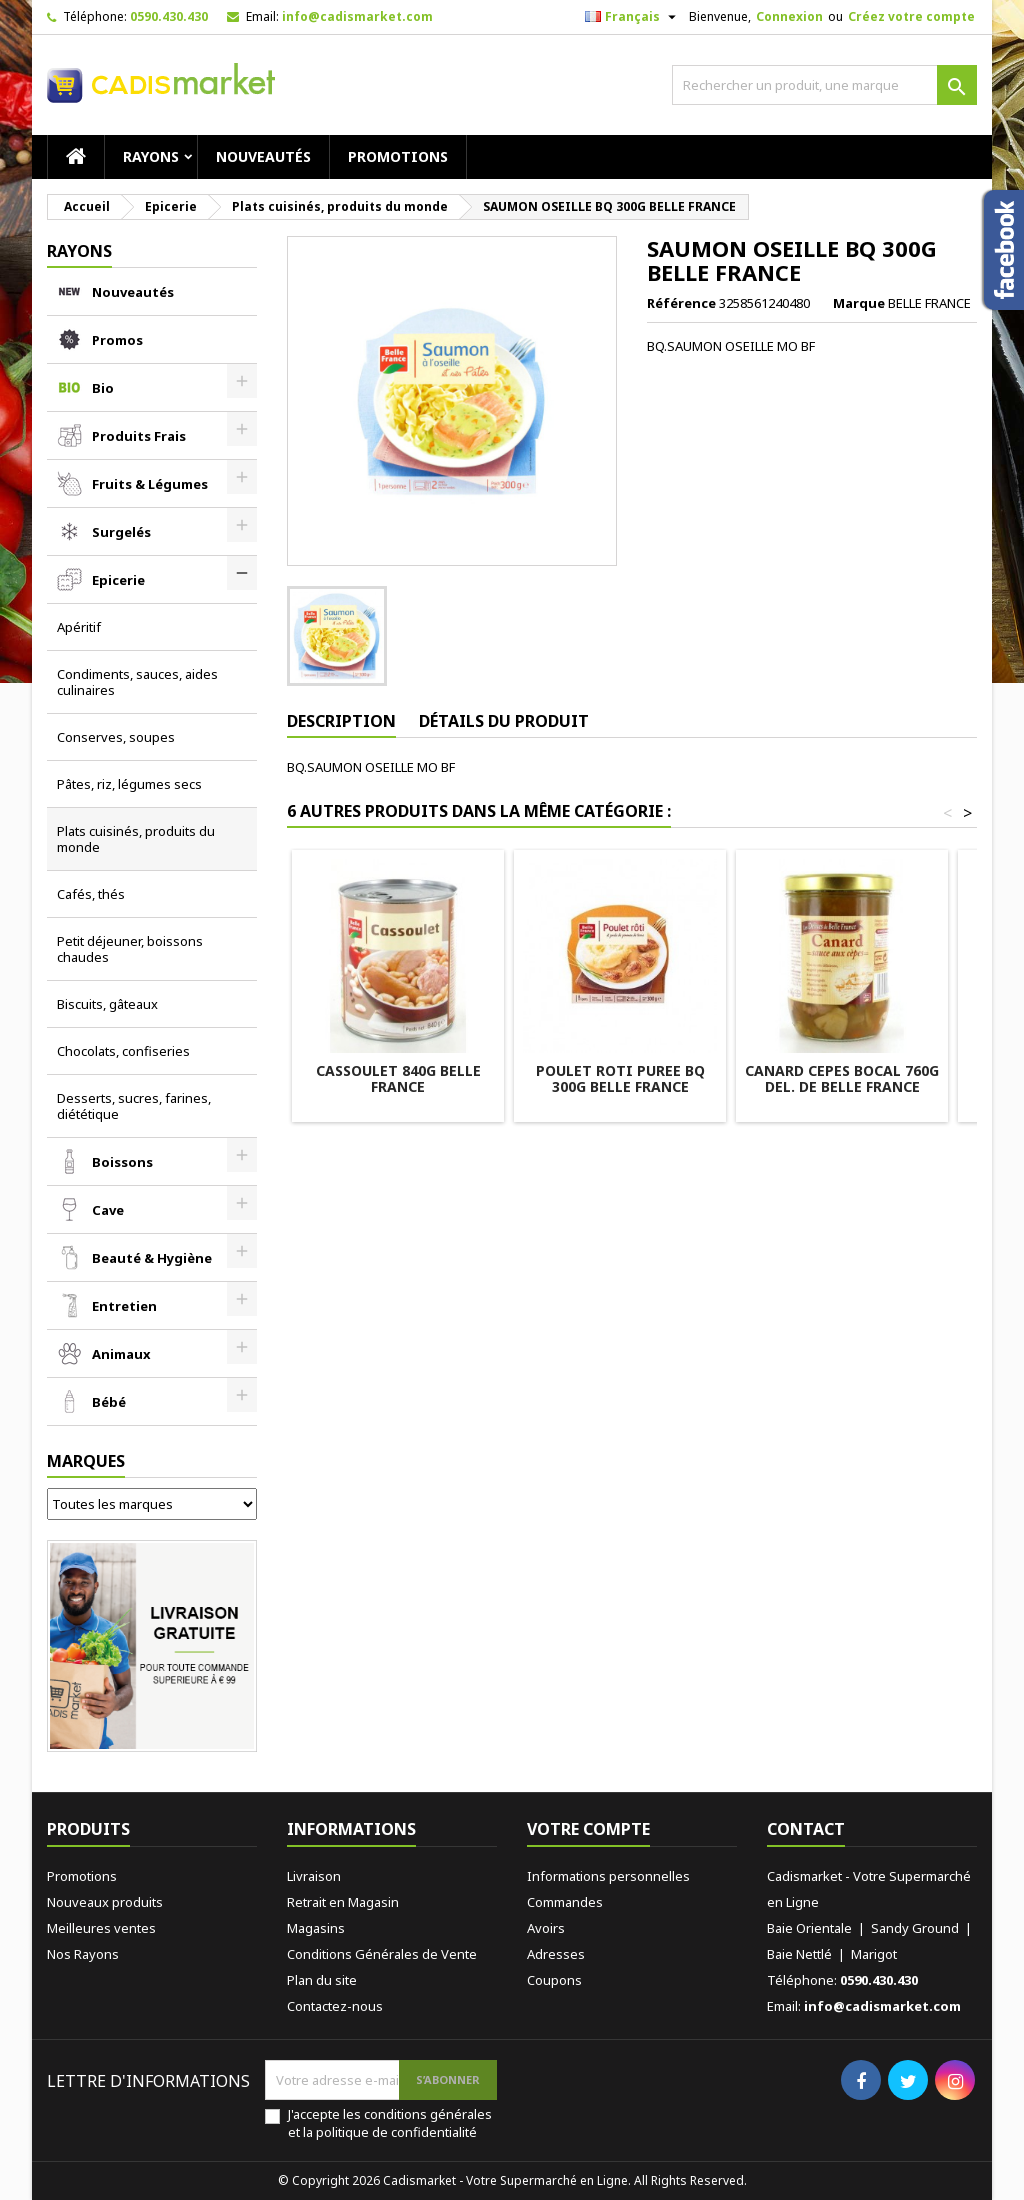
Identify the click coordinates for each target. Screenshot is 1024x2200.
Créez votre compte (911, 16)
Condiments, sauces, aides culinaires (137, 682)
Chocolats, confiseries (123, 1051)
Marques (86, 1461)
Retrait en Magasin (343, 1902)
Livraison (314, 1876)
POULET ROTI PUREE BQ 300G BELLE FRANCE (620, 1078)
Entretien (124, 1306)
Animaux (121, 1354)
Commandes (565, 1902)
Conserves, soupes (116, 737)
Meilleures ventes (101, 1928)
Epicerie (118, 580)
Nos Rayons (83, 1954)
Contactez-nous (335, 2006)
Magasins (316, 1928)
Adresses (556, 1954)
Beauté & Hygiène (152, 1258)
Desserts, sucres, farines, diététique (134, 1106)
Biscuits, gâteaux (107, 1004)
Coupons (554, 1980)
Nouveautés (263, 156)
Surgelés (121, 532)
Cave (108, 1210)
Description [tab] (341, 721)
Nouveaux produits (105, 1902)
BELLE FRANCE (929, 303)
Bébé (109, 1402)
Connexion (789, 16)
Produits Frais (139, 436)
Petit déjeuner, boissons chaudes (130, 949)
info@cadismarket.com (357, 16)
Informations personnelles (608, 1876)
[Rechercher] (824, 85)
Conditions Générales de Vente (382, 1954)
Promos (117, 340)
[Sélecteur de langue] (633, 17)
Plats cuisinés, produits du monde (136, 839)
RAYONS (151, 156)
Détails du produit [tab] (504, 721)
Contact (806, 1829)
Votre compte (588, 1829)
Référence (681, 303)
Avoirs (546, 1928)
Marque (859, 303)
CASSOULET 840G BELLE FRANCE (398, 1078)
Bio (103, 388)
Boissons (122, 1162)
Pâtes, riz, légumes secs (129, 784)
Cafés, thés (91, 894)
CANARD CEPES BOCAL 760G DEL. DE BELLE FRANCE (842, 1078)
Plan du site (322, 1980)
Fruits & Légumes (150, 484)
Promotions (398, 156)
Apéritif (79, 627)
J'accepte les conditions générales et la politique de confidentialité (390, 2123)
